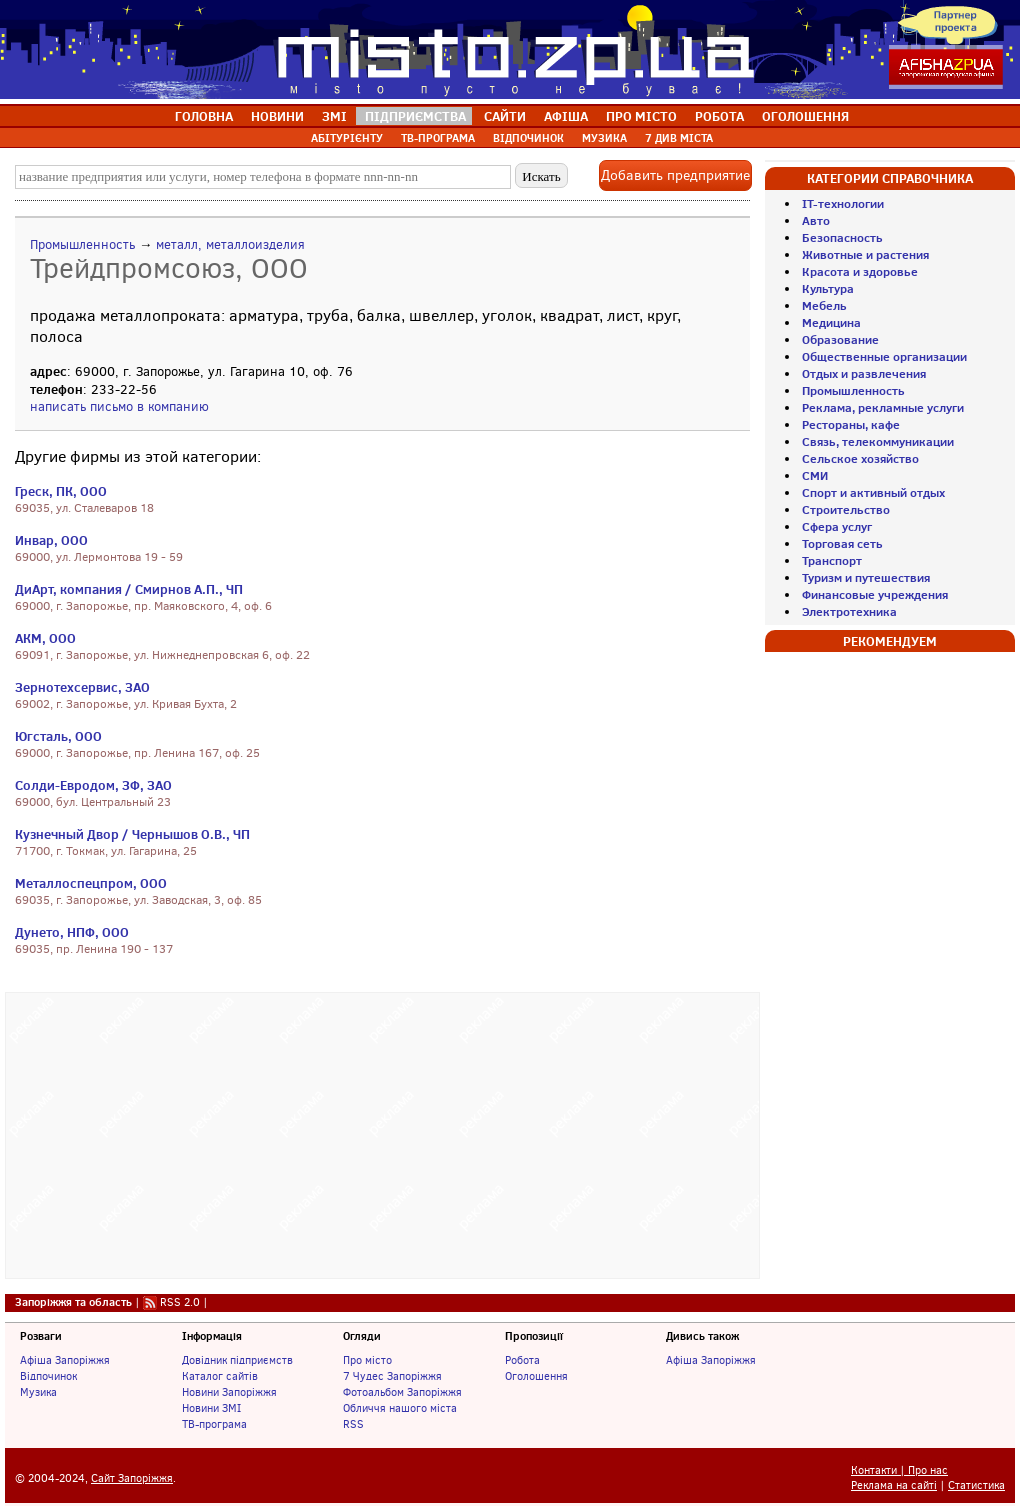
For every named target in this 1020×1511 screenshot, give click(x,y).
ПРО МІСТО (641, 116)
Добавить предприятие (675, 175)
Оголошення (536, 1376)
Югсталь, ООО (58, 736)
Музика (38, 1392)
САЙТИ (505, 116)
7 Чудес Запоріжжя (392, 1376)
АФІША (566, 116)
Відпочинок (48, 1376)
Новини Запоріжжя (229, 1392)
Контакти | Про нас (899, 1470)
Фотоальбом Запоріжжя (402, 1392)
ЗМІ (334, 116)
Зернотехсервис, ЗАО (82, 687)
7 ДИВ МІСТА (679, 138)
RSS (353, 1424)
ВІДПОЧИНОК (528, 138)
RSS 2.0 (180, 1302)
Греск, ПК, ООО (61, 491)
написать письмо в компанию (119, 406)
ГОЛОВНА (204, 116)
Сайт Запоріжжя (132, 1478)
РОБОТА (719, 116)
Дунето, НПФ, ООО (72, 932)
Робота (522, 1360)
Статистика (976, 1485)
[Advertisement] (382, 1133)
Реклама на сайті (894, 1485)
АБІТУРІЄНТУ (347, 138)
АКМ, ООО (45, 638)
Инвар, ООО (51, 540)
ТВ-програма (214, 1424)
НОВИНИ (277, 116)
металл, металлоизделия (230, 244)
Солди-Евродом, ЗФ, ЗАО (93, 785)
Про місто (367, 1360)
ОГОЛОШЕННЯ (805, 116)
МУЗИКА (604, 138)
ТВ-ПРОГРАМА (438, 138)
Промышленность (82, 244)
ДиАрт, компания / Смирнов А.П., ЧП (129, 589)
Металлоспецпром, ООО (91, 883)
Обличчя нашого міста (400, 1408)
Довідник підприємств (237, 1360)
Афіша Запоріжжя (65, 1360)
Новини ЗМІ (211, 1408)
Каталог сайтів (220, 1376)
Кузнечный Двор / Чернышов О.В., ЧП (132, 834)
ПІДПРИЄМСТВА (415, 116)
